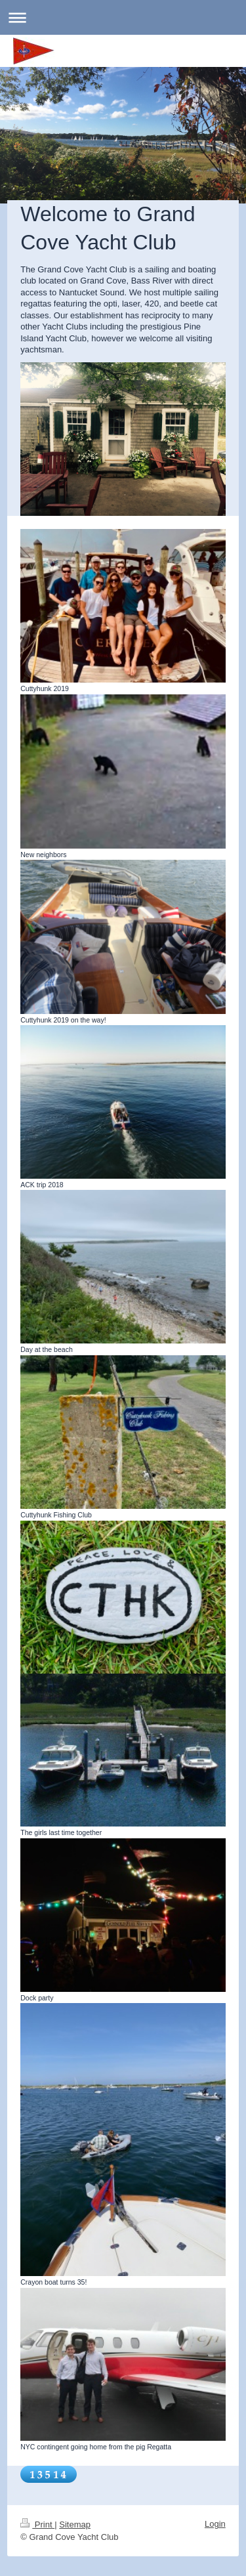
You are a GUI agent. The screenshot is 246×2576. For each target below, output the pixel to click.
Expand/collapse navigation (123, 17)
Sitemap (75, 2524)
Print (37, 2524)
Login (215, 2524)
